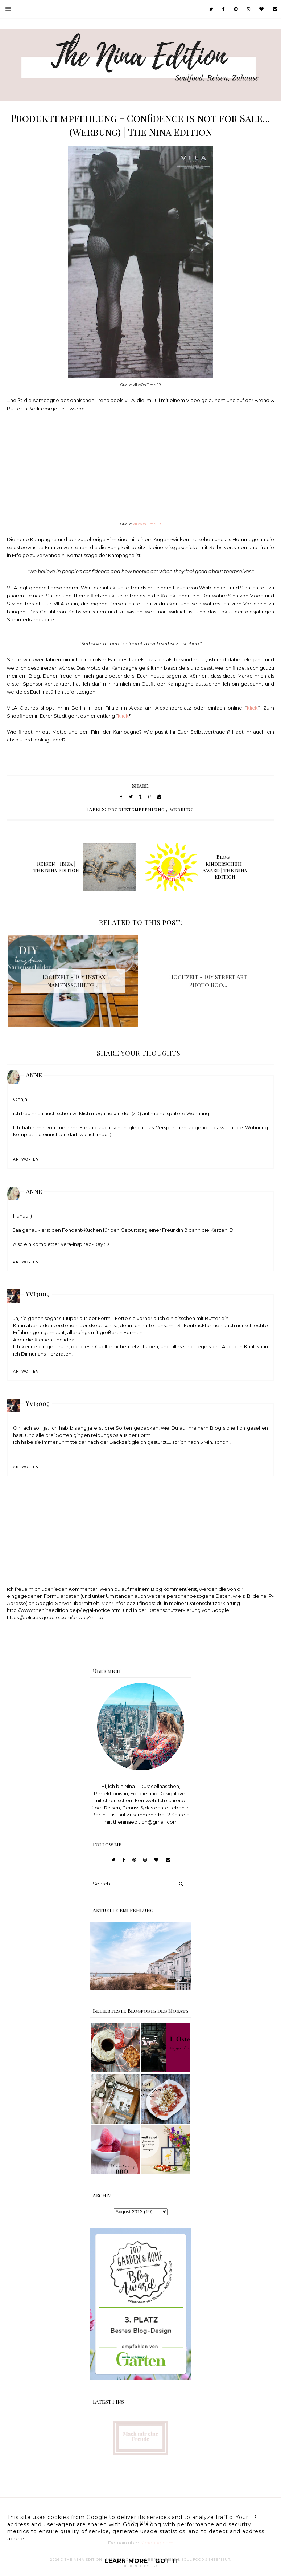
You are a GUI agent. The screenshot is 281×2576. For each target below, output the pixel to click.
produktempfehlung (136, 809)
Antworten (26, 1159)
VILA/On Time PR (147, 524)
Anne (34, 1075)
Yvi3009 (38, 1294)
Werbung (182, 809)
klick (252, 708)
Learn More (126, 2560)
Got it (167, 2560)
